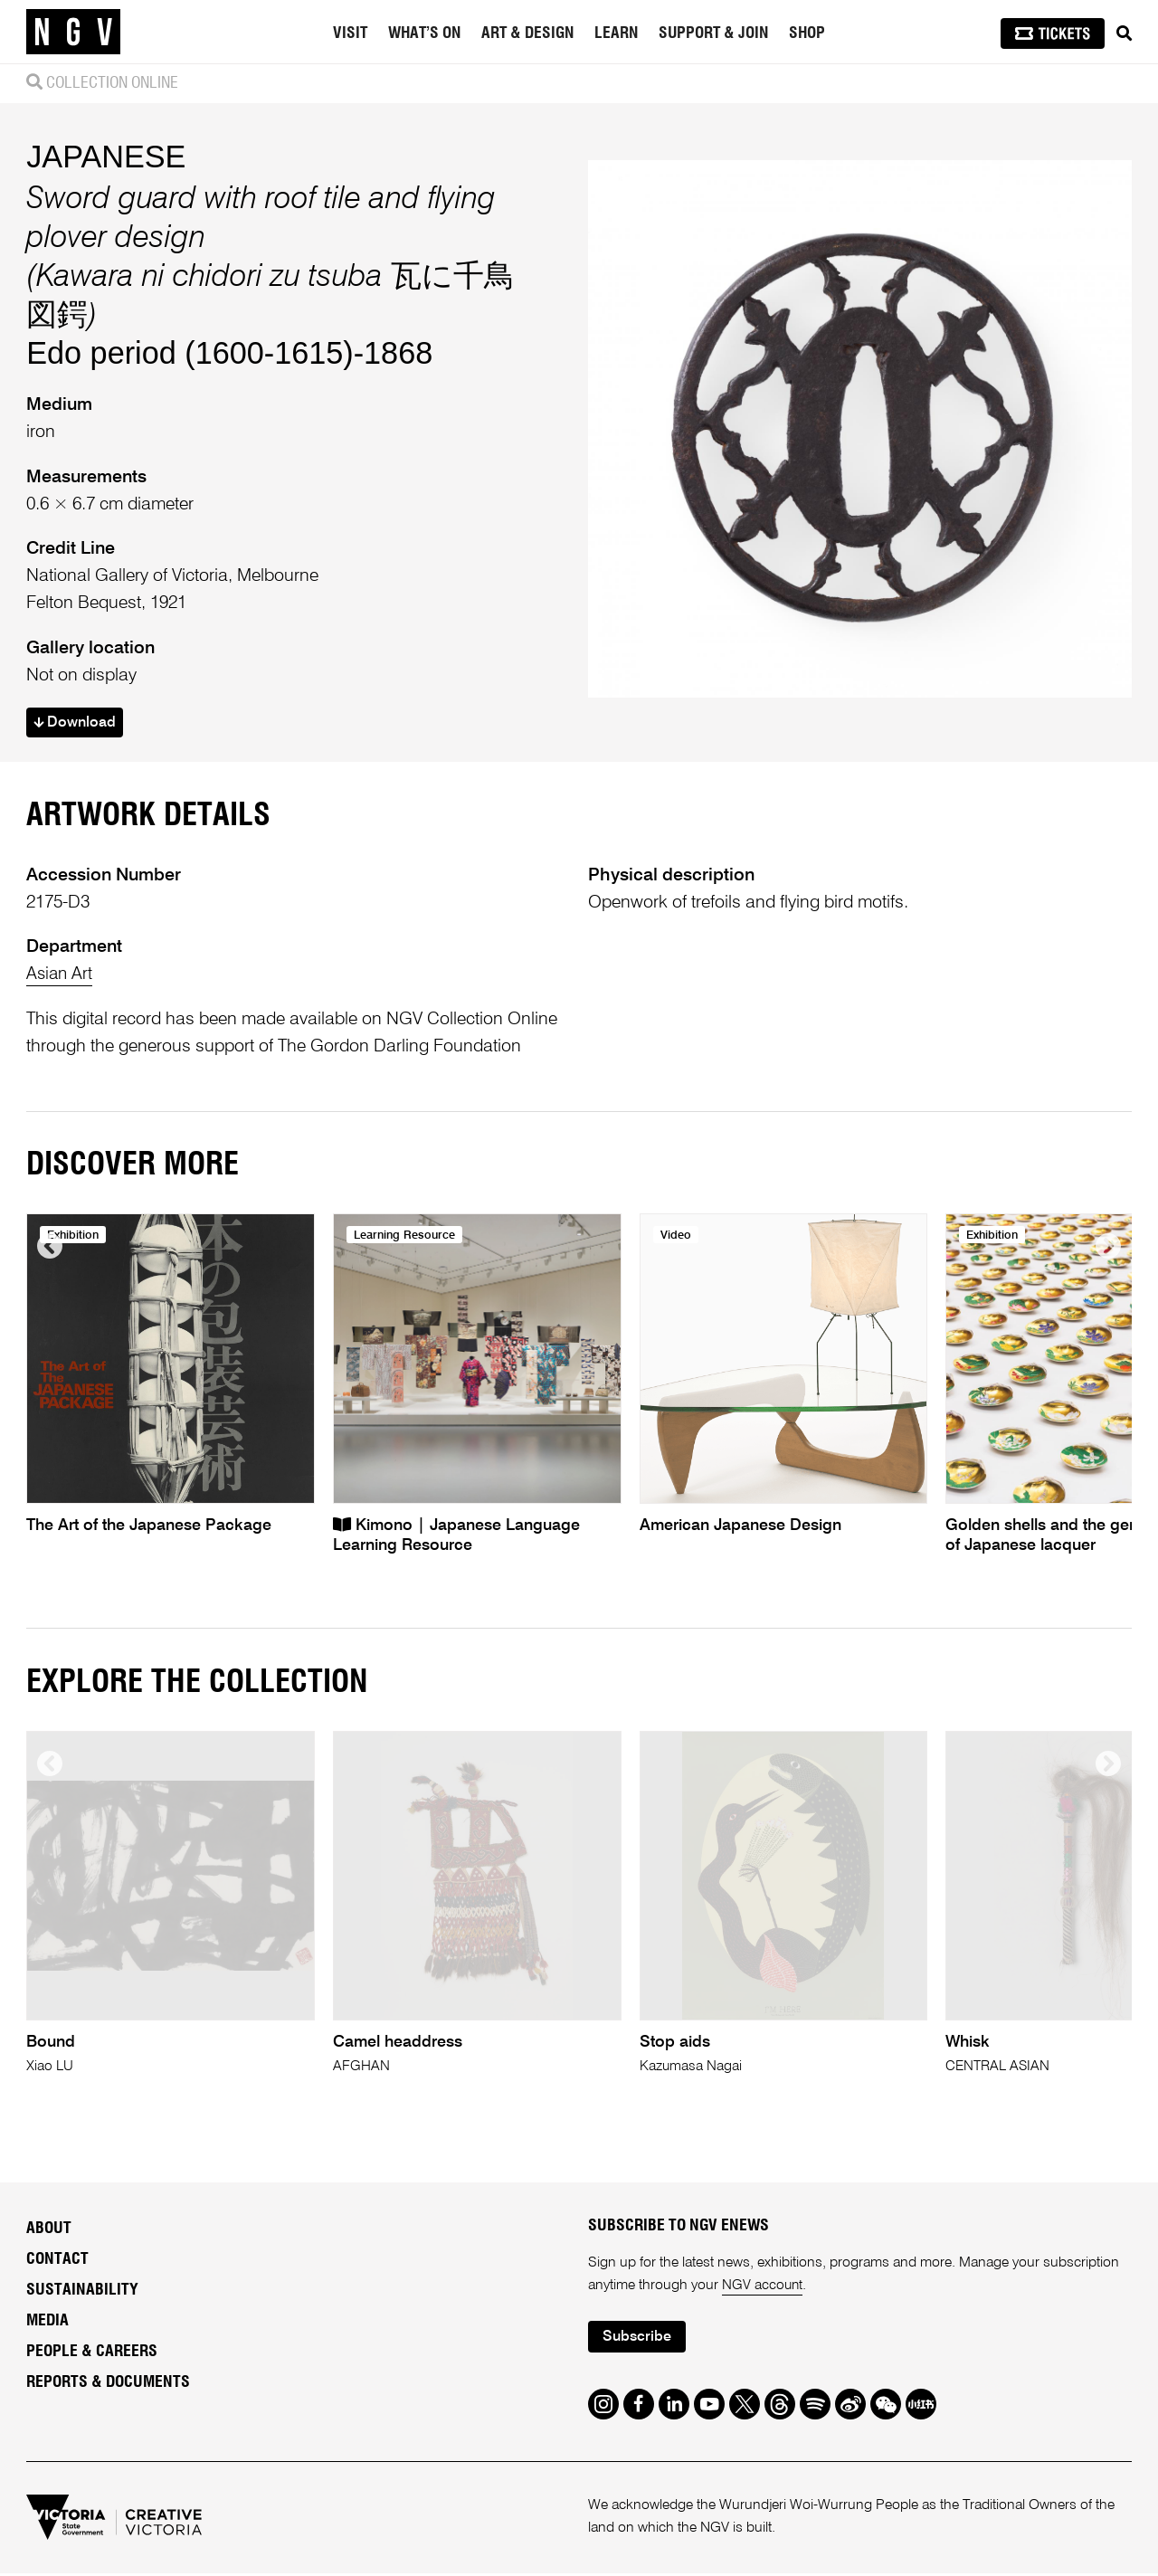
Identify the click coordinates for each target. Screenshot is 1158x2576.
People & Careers (91, 2353)
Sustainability (82, 2292)
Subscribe (638, 2339)
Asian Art (60, 975)
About (48, 2230)
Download (77, 724)
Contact (57, 2261)
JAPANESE (105, 156)
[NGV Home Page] (73, 31)
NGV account (763, 2287)
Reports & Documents (108, 2384)
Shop (807, 33)
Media (47, 2323)
